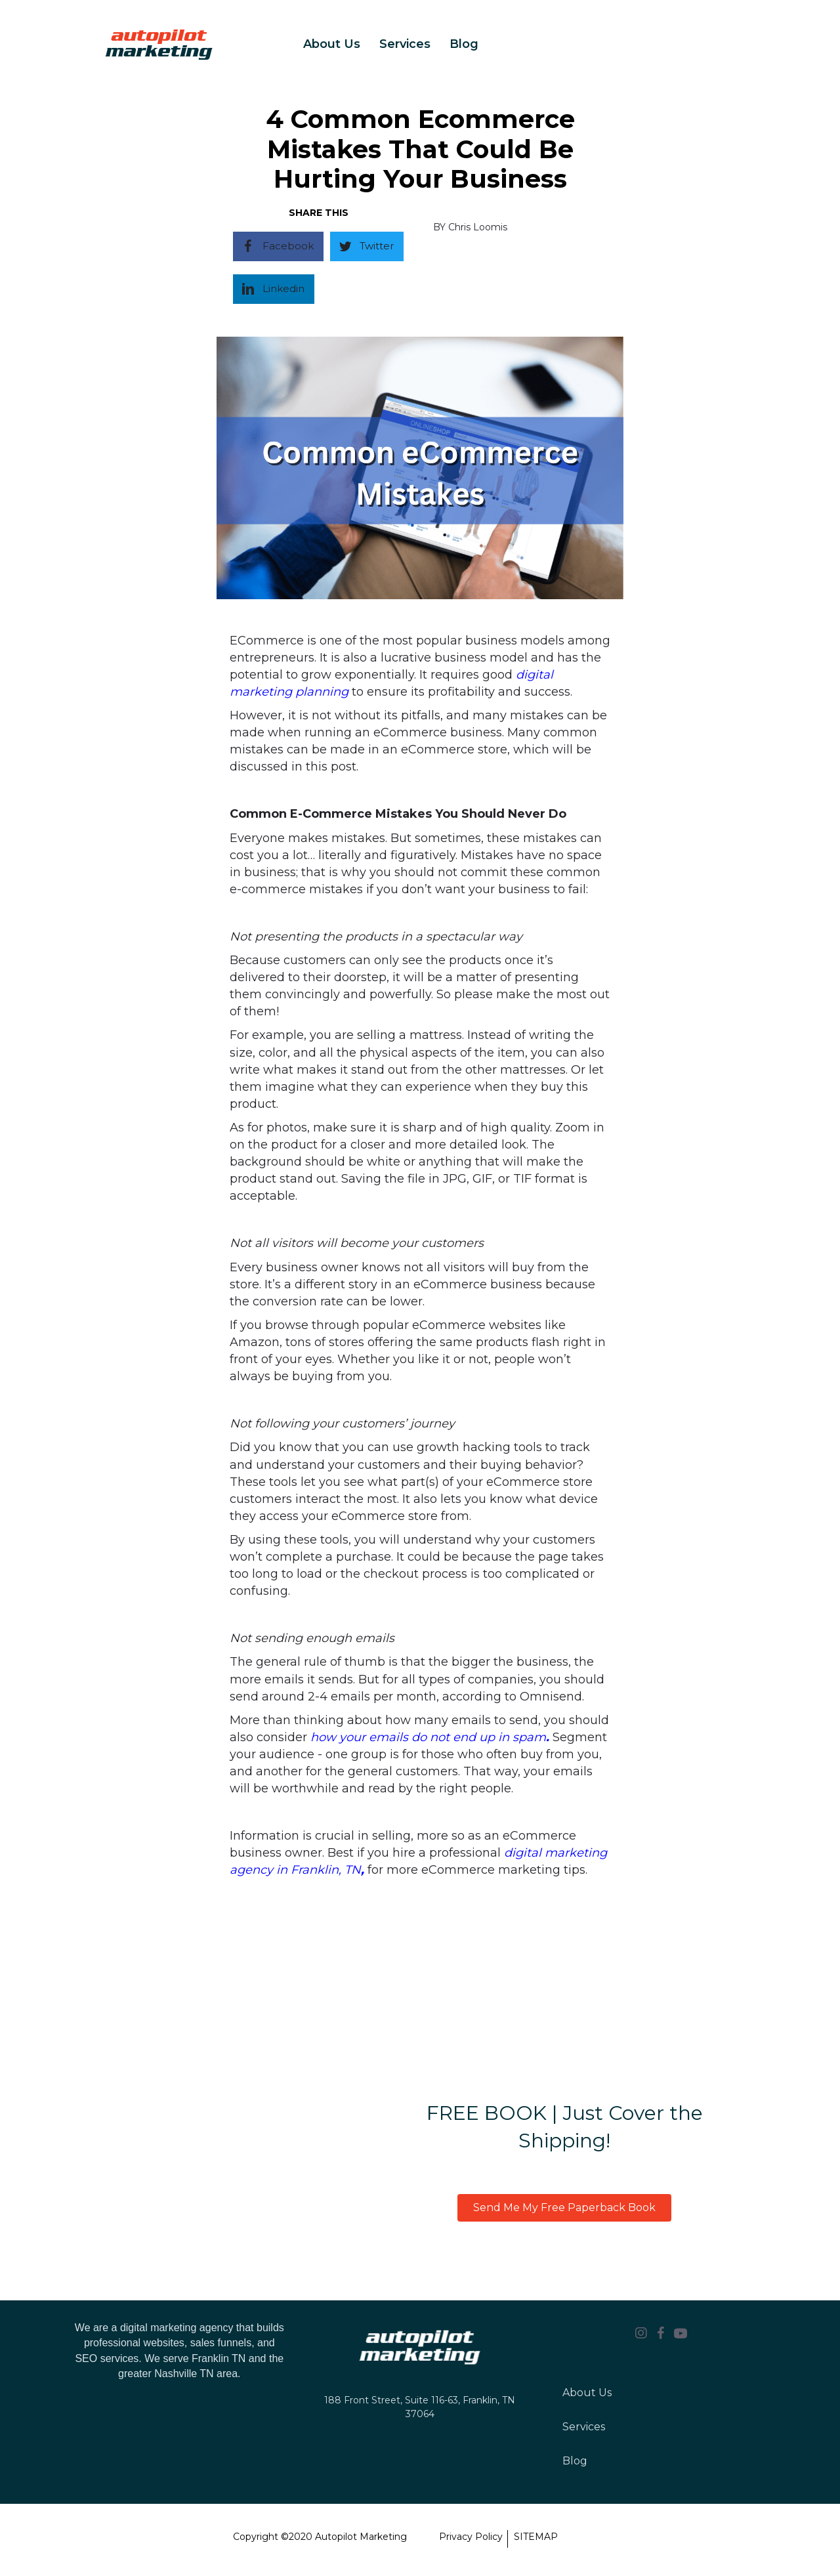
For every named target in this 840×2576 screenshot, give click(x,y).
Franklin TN (218, 2358)
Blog (464, 44)
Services (404, 44)
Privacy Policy (471, 2537)
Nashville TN (183, 2373)
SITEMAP (536, 2537)
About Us (331, 44)
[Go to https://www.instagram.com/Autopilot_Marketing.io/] (641, 2334)
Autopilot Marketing (361, 2537)
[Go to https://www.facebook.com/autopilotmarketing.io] (660, 2334)
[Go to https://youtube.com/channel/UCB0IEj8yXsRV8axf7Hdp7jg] (680, 2334)
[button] (564, 2208)
